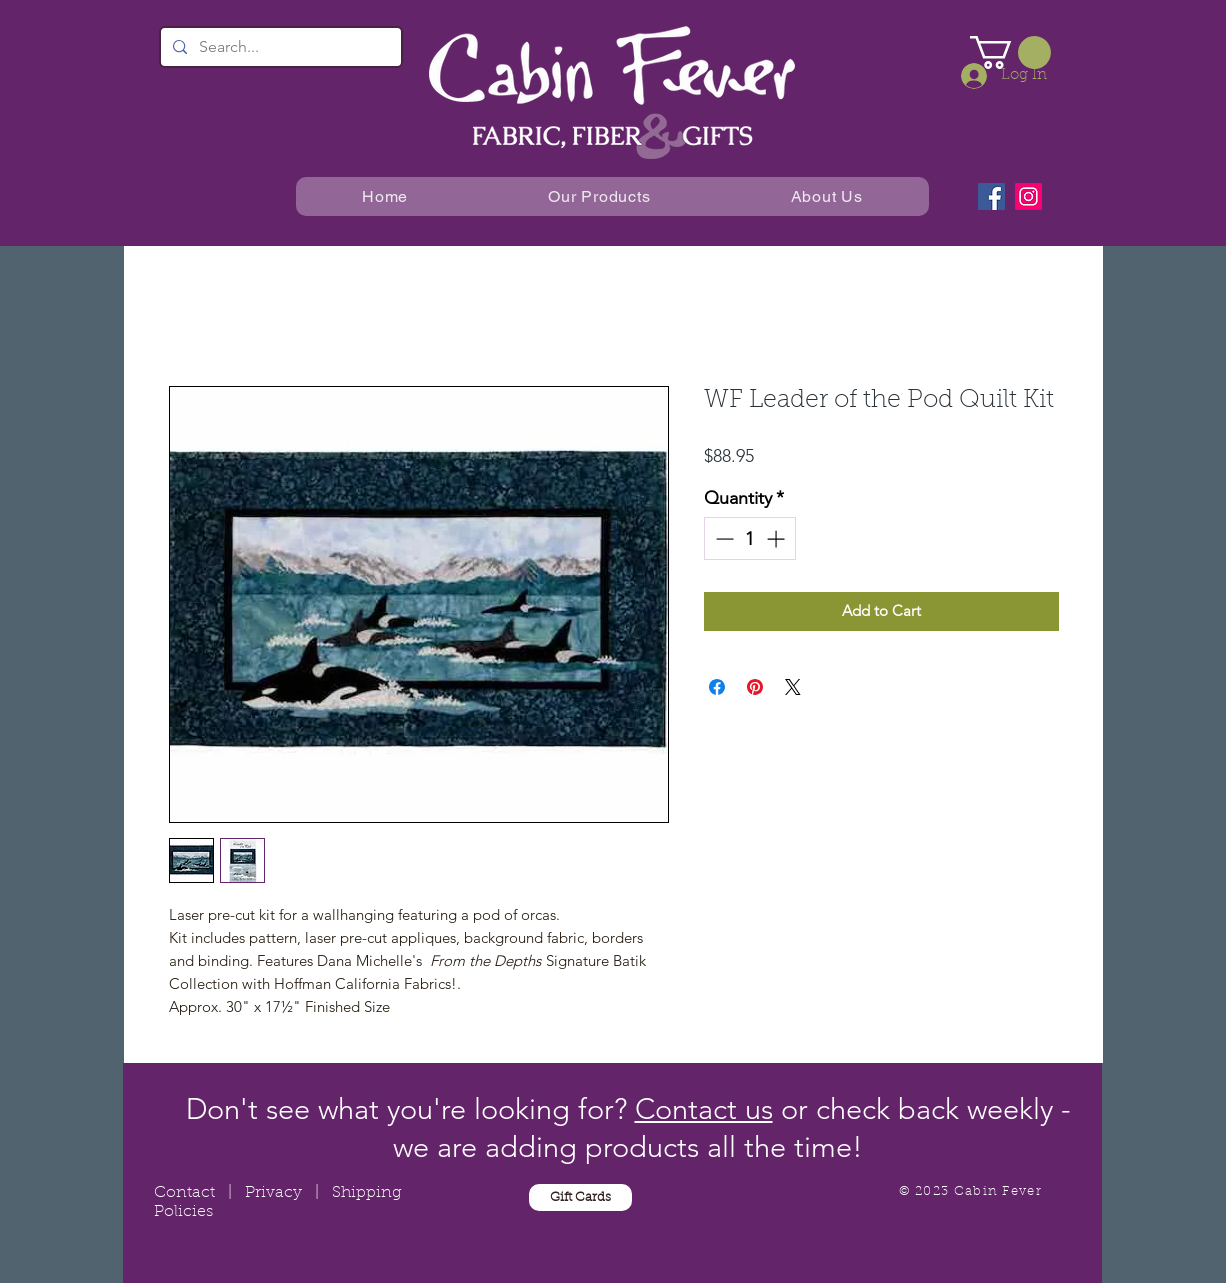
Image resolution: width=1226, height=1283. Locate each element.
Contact (184, 1193)
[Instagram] (1028, 196)
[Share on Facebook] (717, 687)
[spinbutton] (750, 538)
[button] (1010, 52)
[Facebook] (991, 196)
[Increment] (777, 538)
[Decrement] (722, 538)
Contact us (704, 1108)
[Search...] (279, 47)
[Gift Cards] (580, 1197)
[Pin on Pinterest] (755, 687)
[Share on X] (793, 687)
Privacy (273, 1193)
